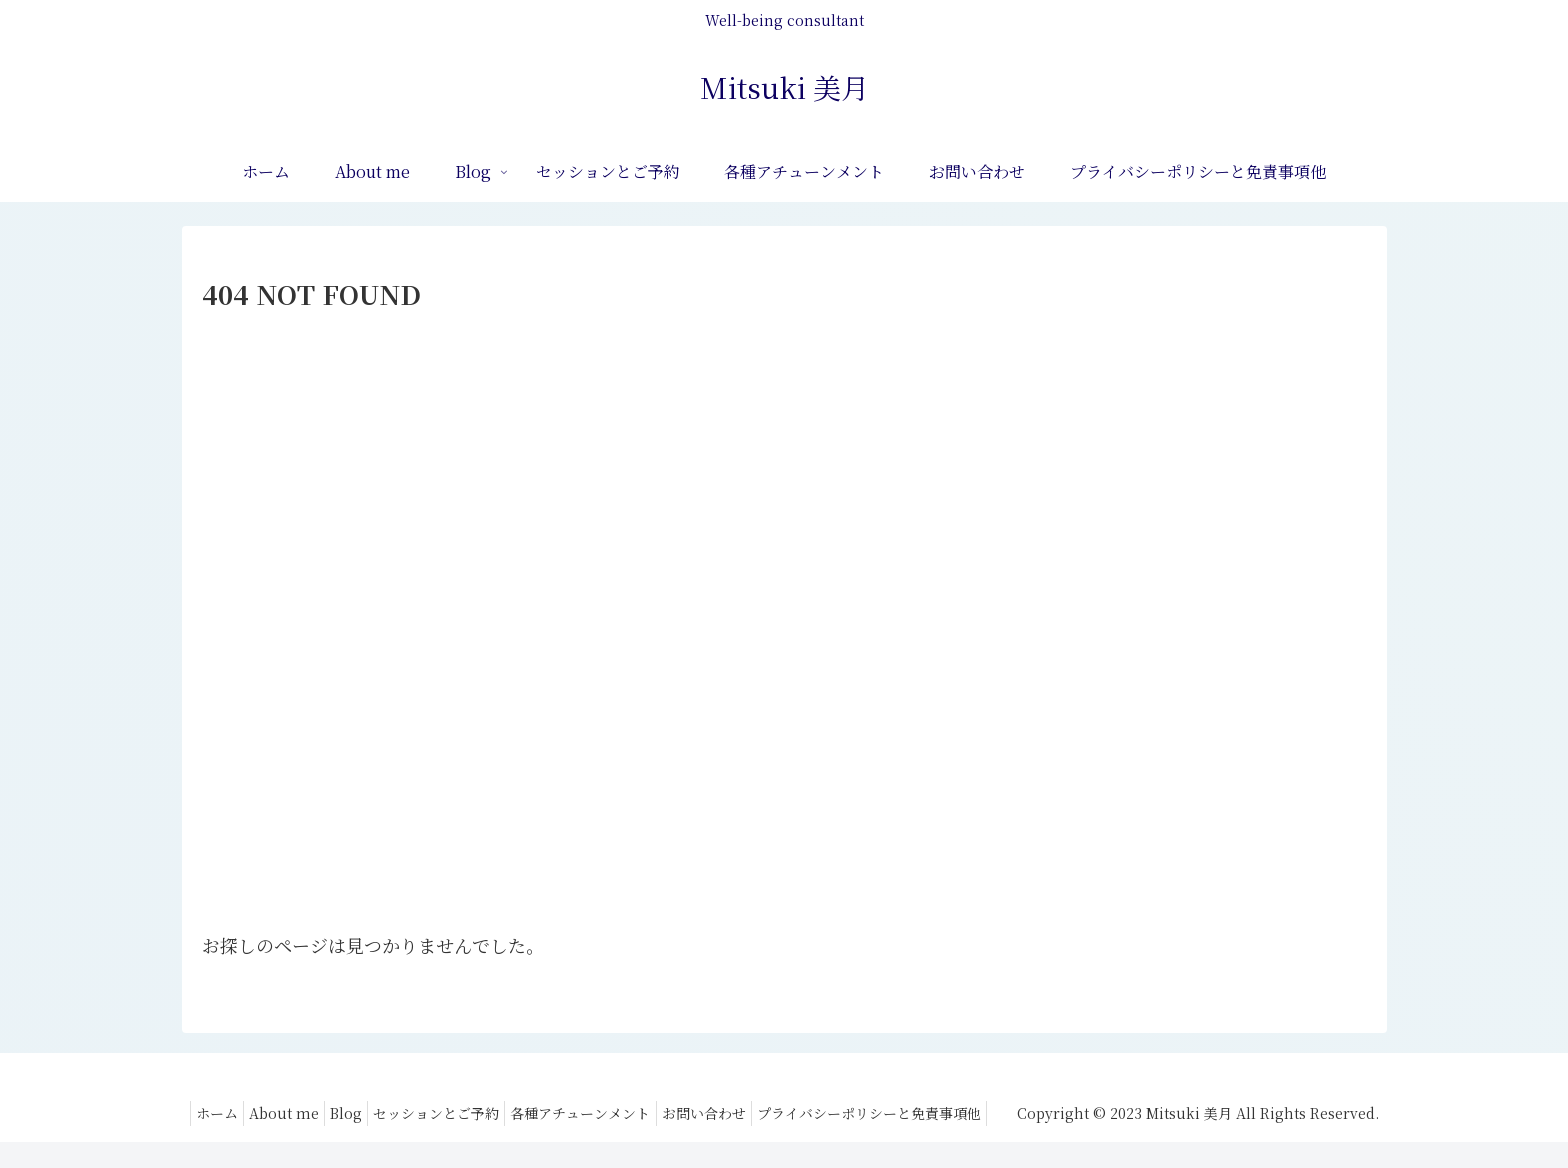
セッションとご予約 (689, 1113)
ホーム (440, 1113)
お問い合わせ (976, 1113)
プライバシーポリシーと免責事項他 (905, 1138)
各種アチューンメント (843, 1113)
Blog (589, 1113)
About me (517, 1113)
